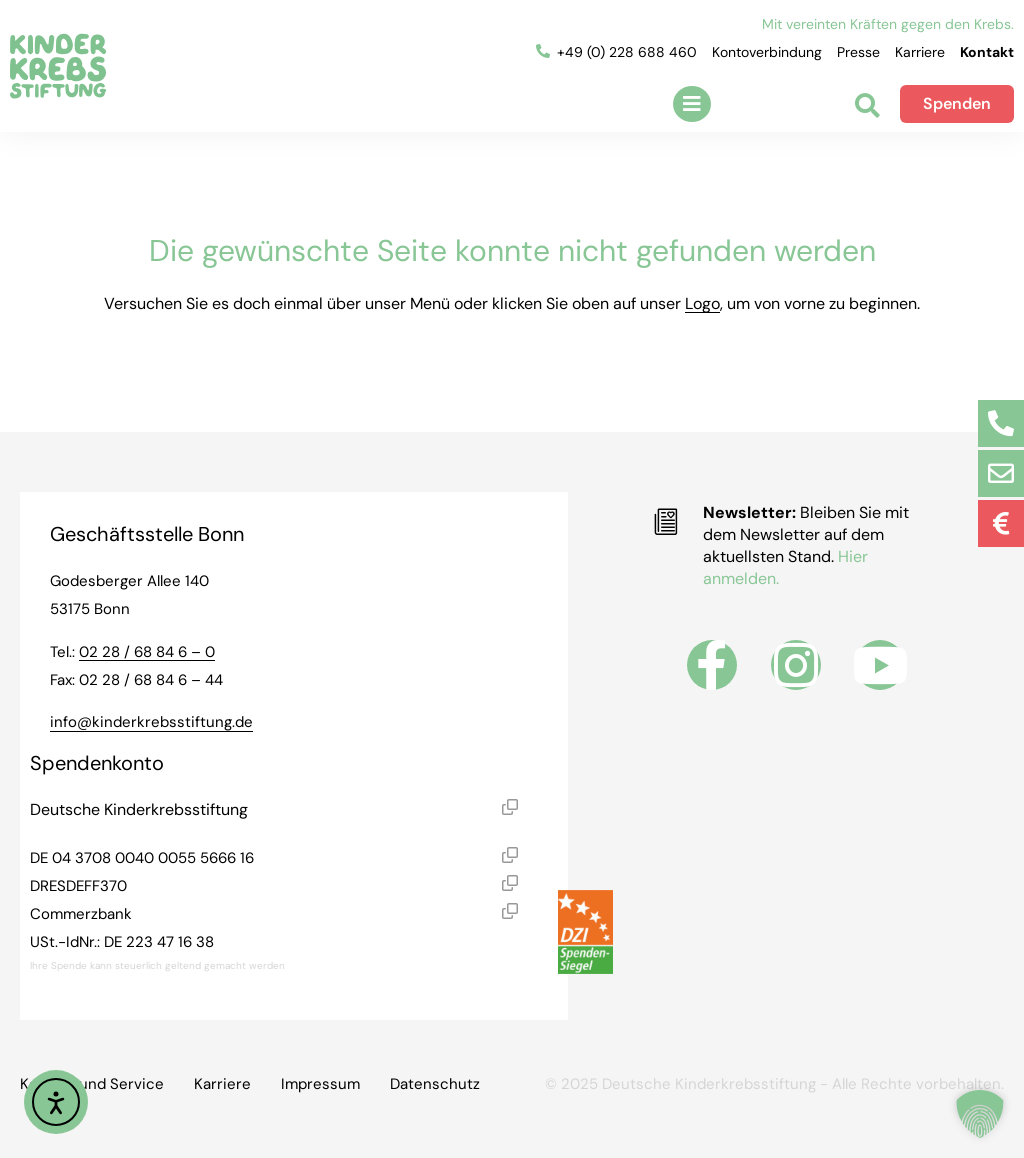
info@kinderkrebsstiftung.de (151, 722)
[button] (692, 104)
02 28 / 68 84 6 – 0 (147, 652)
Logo (702, 303)
